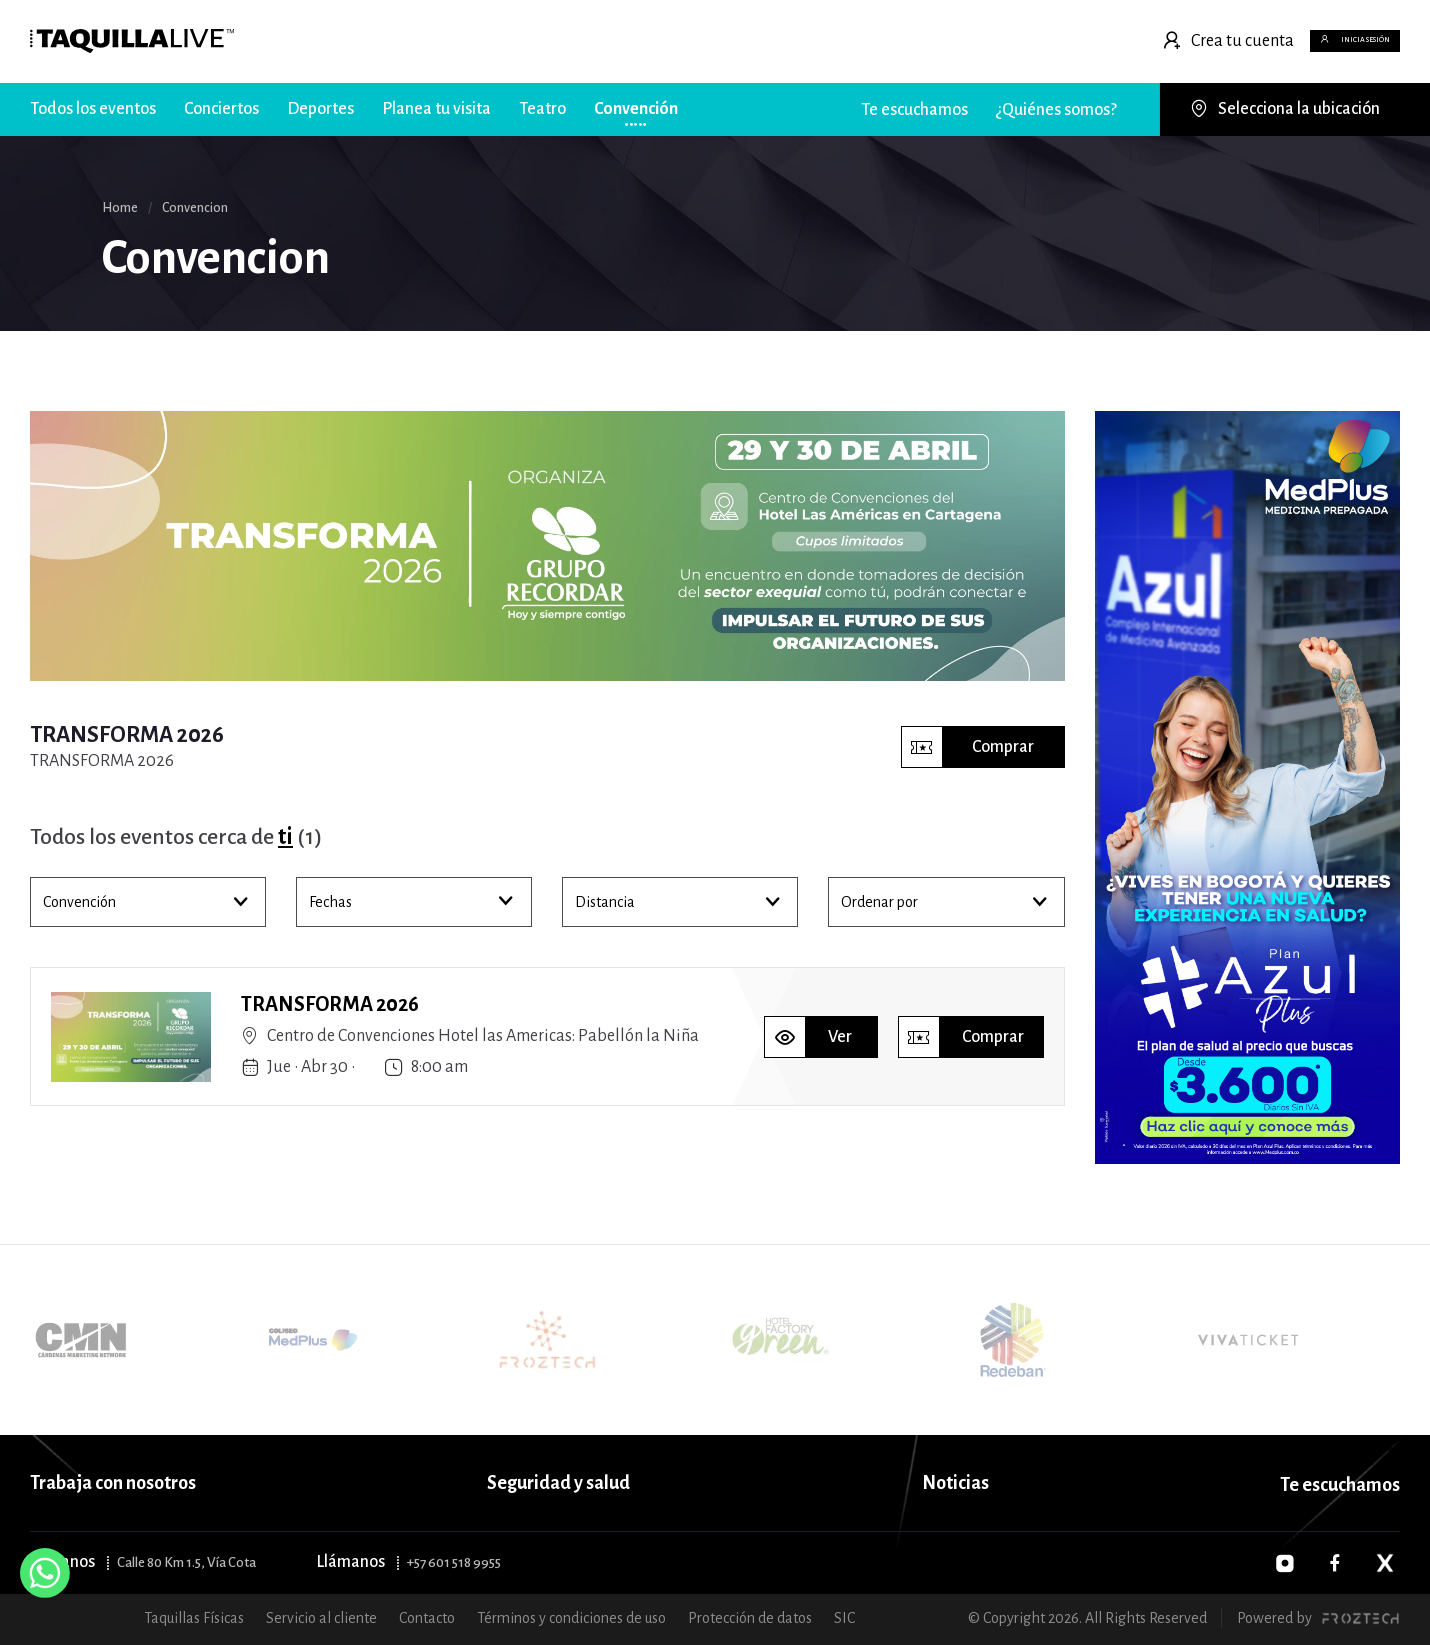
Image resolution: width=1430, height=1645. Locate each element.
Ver (808, 1037)
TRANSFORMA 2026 (330, 1004)
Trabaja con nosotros (113, 1483)
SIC (844, 1618)
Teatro (542, 109)
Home (120, 208)
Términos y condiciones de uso (571, 1618)
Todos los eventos (93, 109)
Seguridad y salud (558, 1483)
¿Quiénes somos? (1056, 110)
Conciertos (221, 109)
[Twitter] (1385, 1563)
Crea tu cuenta (1127, 41)
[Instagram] (1285, 1563)
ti (285, 837)
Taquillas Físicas (194, 1618)
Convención (636, 109)
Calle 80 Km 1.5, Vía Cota (186, 1562)
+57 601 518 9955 (454, 1562)
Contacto (427, 1618)
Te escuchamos (914, 110)
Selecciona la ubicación (1285, 108)
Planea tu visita (436, 109)
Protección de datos (750, 1618)
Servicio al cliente (321, 1618)
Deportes (320, 109)
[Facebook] (1335, 1563)
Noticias (955, 1483)
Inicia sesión (1309, 40)
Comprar (968, 747)
